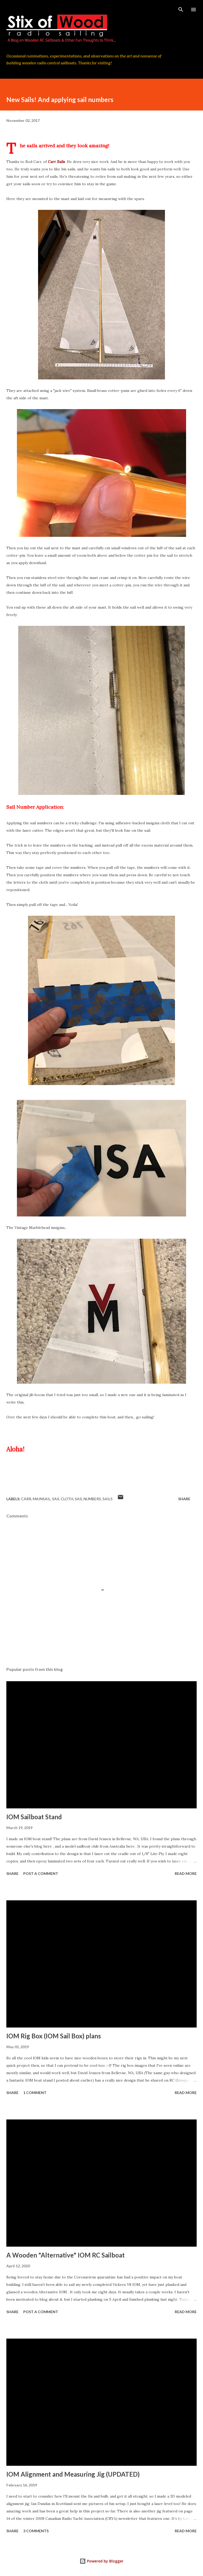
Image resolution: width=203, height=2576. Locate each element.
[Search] (181, 9)
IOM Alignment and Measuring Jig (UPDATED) (73, 2474)
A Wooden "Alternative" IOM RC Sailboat (65, 2255)
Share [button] (184, 1499)
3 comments (36, 2531)
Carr (26, 1499)
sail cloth (62, 1499)
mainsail (41, 1499)
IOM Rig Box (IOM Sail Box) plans (53, 2036)
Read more (186, 1873)
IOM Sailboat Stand (34, 1817)
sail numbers (88, 1499)
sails (108, 1499)
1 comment (35, 2092)
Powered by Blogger (101, 2561)
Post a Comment (40, 1873)
